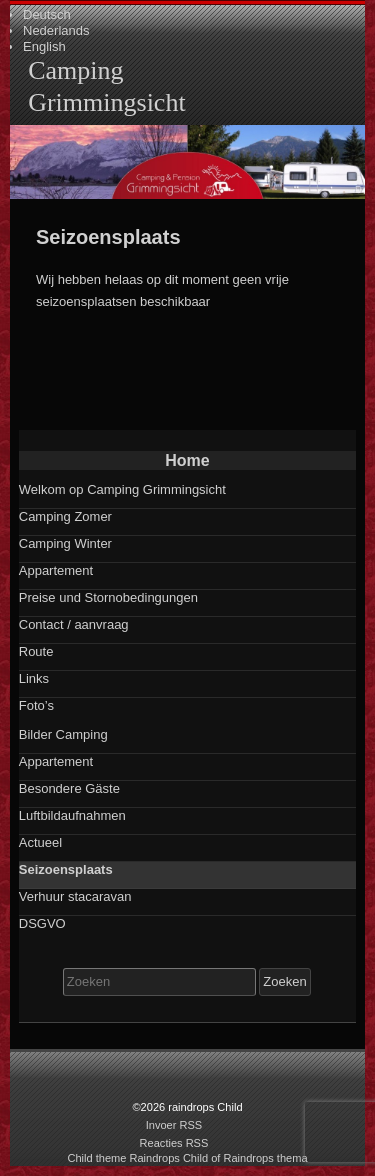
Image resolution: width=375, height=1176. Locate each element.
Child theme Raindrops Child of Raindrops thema (187, 1158)
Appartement (56, 570)
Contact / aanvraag (74, 624)
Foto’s (36, 705)
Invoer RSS (174, 1125)
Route (36, 651)
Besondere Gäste (69, 788)
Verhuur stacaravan (75, 896)
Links (34, 678)
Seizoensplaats (66, 869)
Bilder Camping (63, 734)
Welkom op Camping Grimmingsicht (122, 489)
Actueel (40, 842)
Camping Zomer (65, 516)
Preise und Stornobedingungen (108, 597)
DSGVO (42, 923)
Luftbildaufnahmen (72, 815)
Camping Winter (65, 543)
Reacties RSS (174, 1143)
